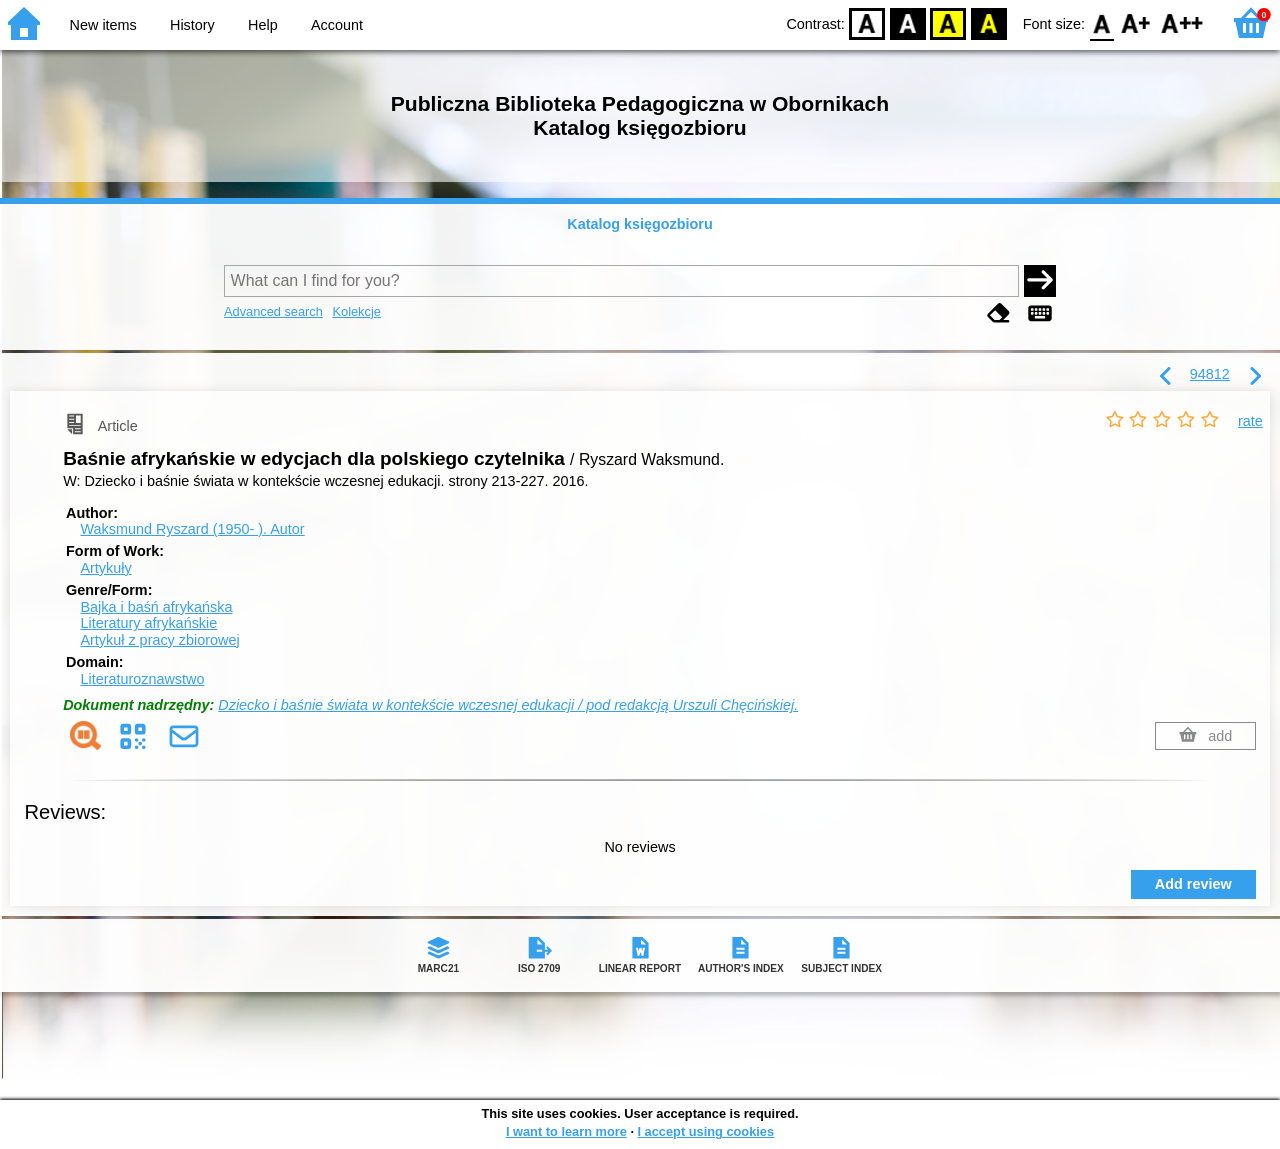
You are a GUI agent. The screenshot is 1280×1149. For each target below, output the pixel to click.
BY (988, 22)
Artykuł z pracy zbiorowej (159, 640)
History (192, 25)
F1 (1136, 22)
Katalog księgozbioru (640, 224)
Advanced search (273, 311)
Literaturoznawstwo (142, 679)
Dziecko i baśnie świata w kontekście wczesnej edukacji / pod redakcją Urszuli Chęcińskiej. (508, 705)
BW (908, 22)
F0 (1101, 22)
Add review (1193, 884)
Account (337, 25)
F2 (1182, 22)
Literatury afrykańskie (148, 623)
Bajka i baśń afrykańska (156, 607)
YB (948, 22)
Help (263, 25)
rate (1250, 421)
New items (103, 25)
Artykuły (105, 568)
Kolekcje (356, 311)
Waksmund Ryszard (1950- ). (192, 529)
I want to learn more (566, 1131)
